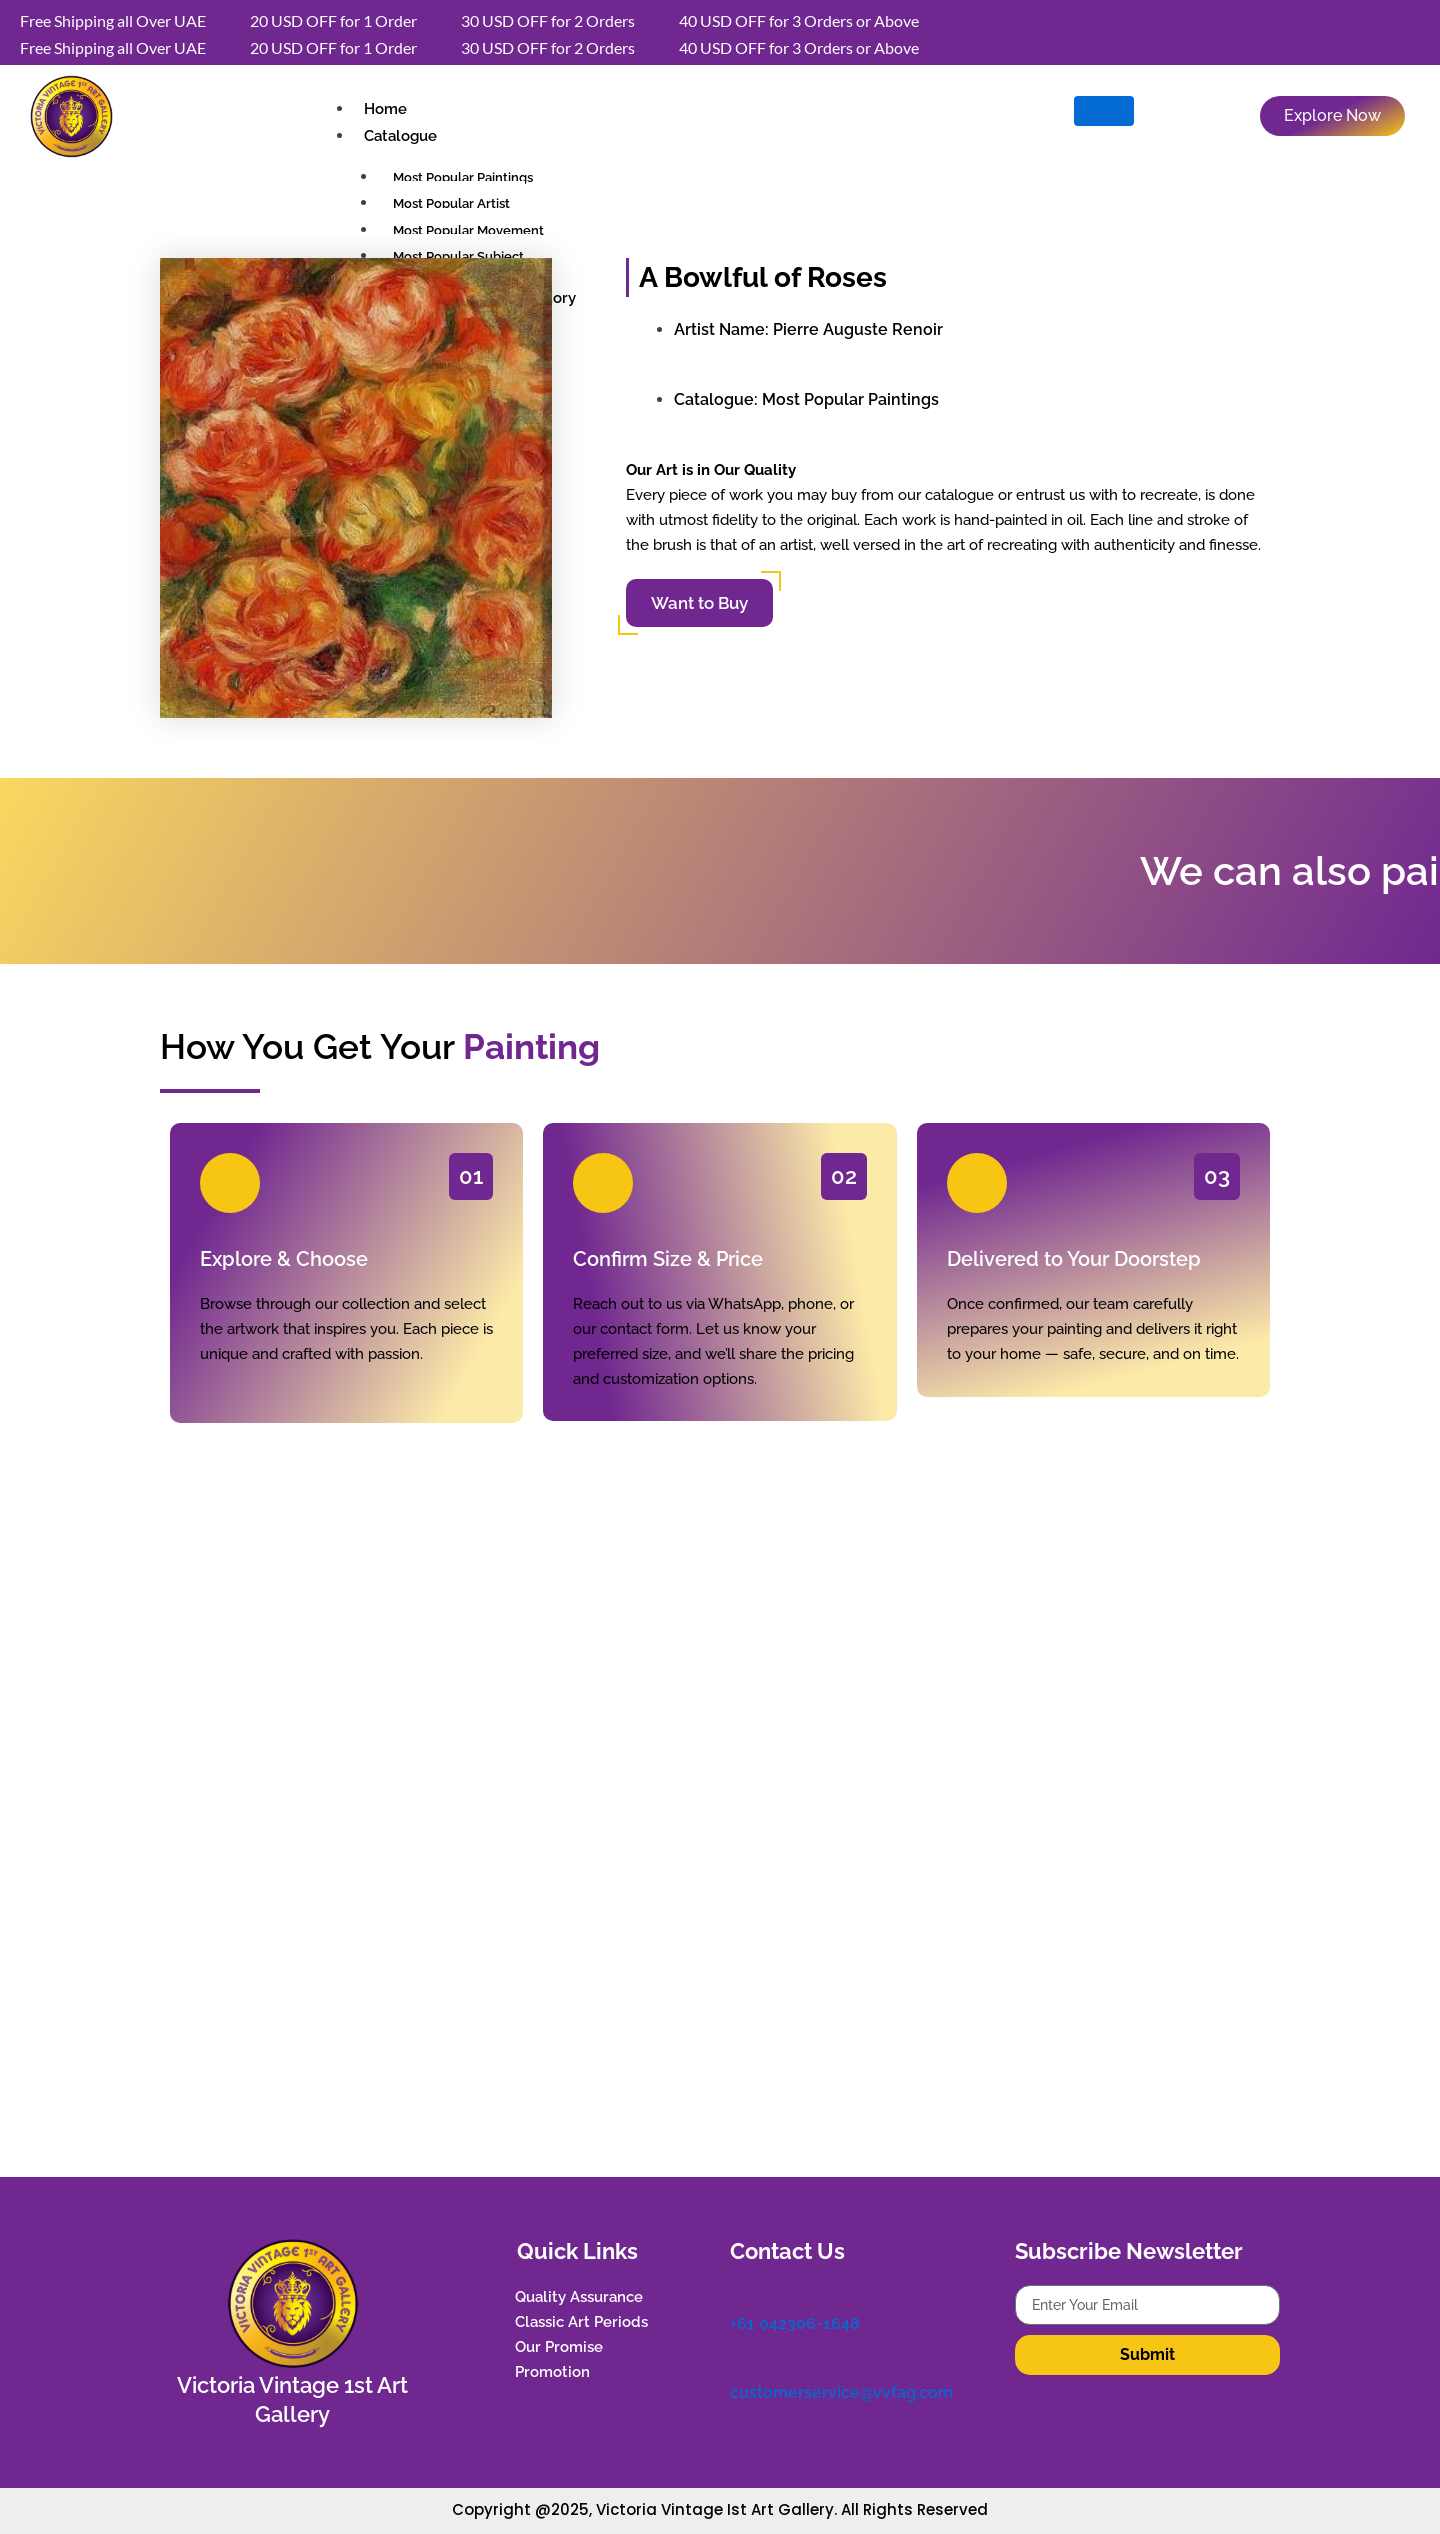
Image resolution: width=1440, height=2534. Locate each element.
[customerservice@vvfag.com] (740, 2365)
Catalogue (400, 136)
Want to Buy (699, 603)
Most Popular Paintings (850, 399)
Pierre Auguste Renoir (858, 329)
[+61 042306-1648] (740, 2295)
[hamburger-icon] (1104, 111)
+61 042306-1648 (795, 2323)
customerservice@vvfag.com (841, 2392)
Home (385, 109)
